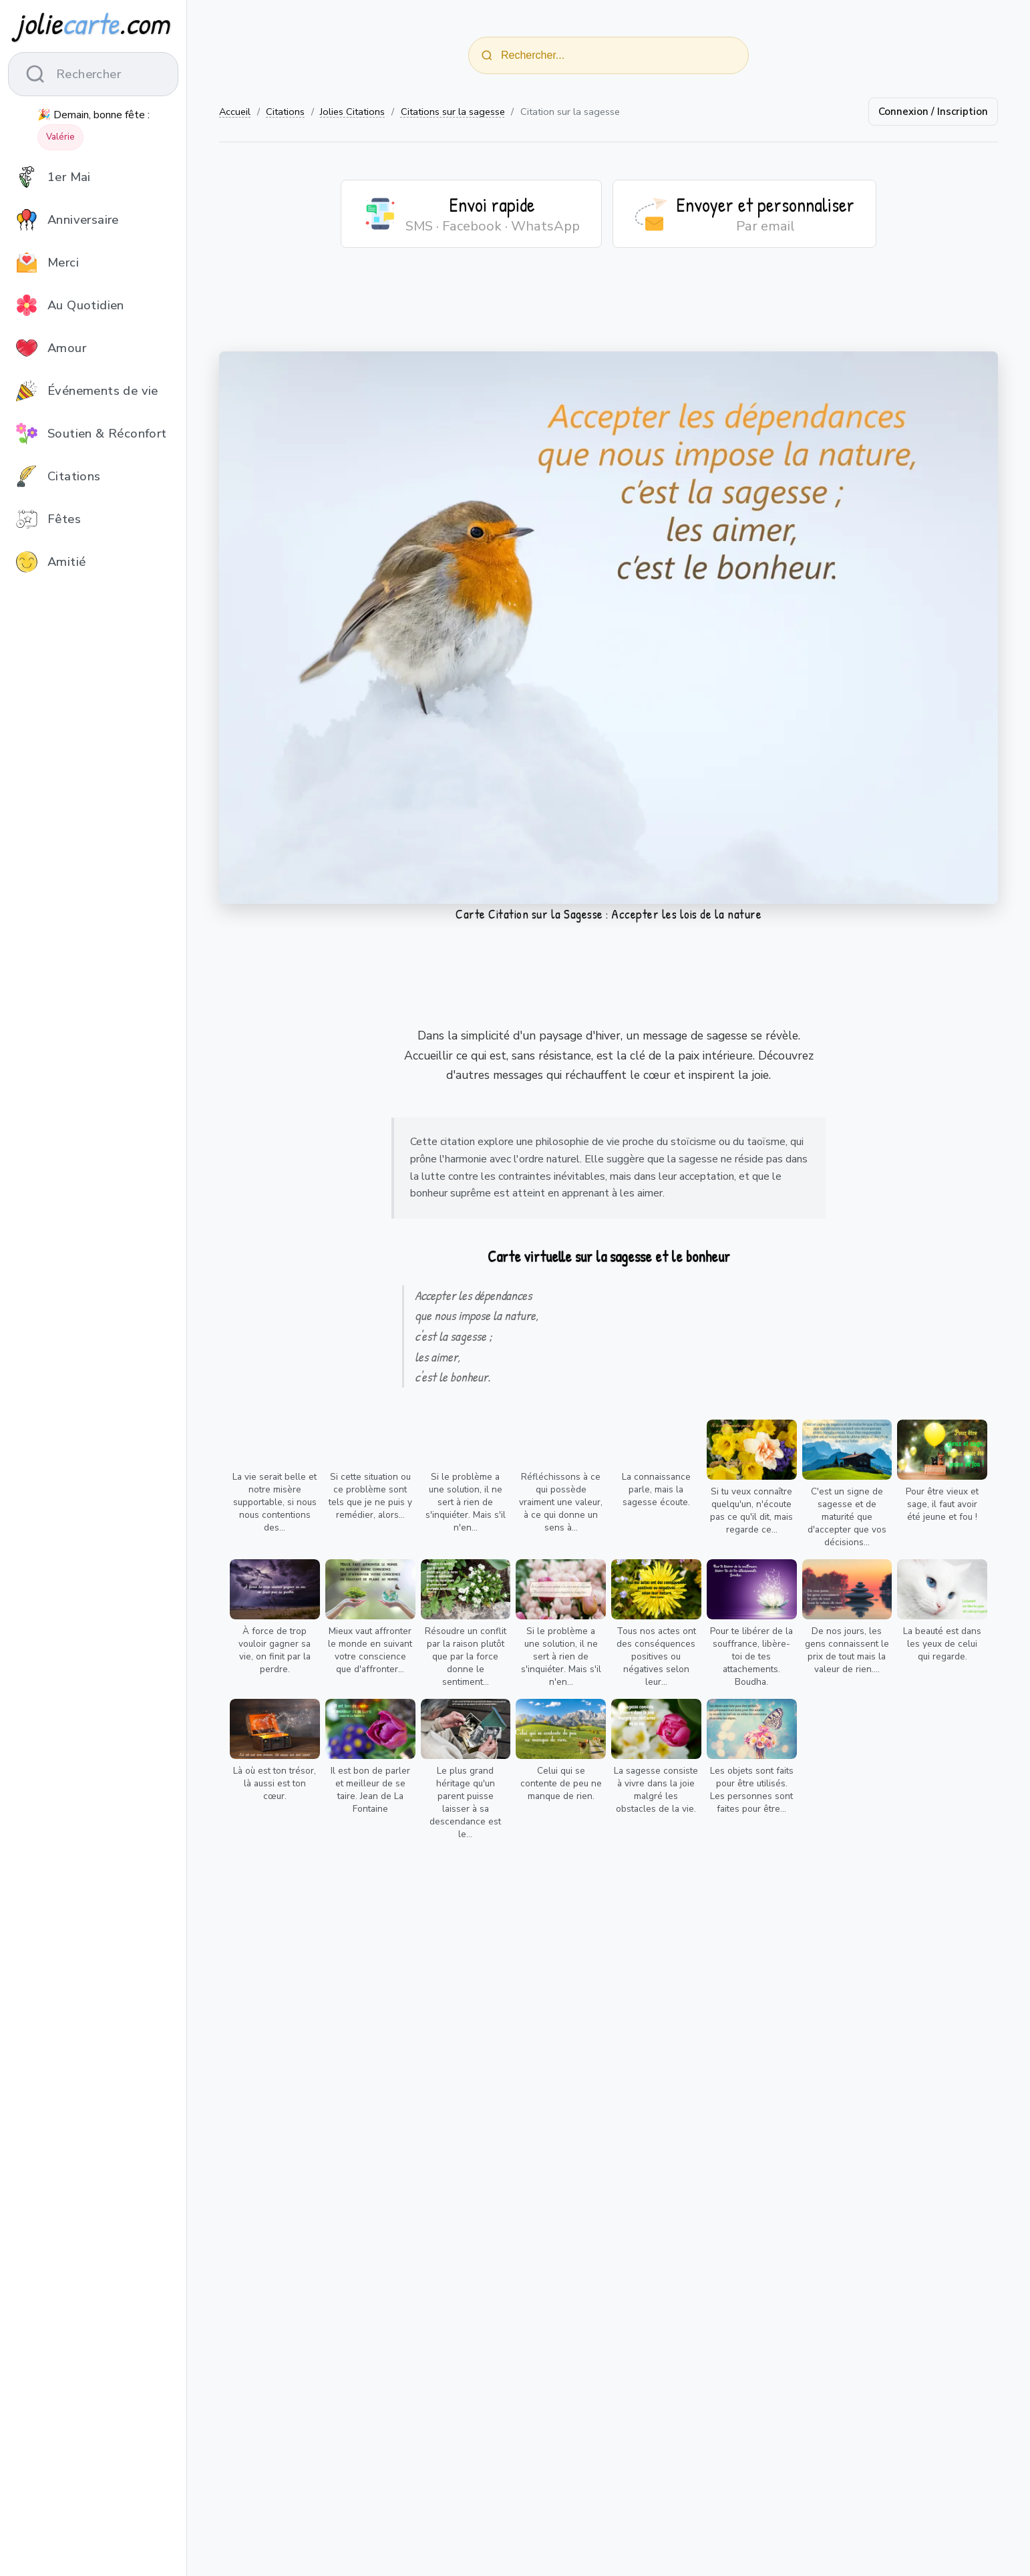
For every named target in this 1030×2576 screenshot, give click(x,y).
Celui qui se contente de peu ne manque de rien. (561, 1783)
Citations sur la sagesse (453, 111)
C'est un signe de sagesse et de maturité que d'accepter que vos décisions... (847, 1517)
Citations (285, 111)
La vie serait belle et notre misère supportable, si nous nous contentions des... (274, 1502)
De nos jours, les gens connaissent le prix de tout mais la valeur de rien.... (847, 1650)
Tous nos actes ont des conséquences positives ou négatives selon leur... (656, 1656)
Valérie (60, 137)
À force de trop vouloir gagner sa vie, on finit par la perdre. (274, 1650)
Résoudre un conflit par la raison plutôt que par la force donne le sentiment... (465, 1656)
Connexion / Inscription (933, 111)
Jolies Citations (352, 111)
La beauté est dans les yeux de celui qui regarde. (942, 1644)
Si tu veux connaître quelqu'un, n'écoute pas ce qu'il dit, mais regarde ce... (751, 1510)
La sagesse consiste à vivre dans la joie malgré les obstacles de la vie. (656, 1789)
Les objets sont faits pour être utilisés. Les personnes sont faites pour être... (752, 1789)
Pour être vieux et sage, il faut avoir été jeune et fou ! (942, 1504)
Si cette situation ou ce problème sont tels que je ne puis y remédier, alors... (370, 1495)
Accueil (234, 111)
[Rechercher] (487, 55)
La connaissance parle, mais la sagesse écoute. (656, 1489)
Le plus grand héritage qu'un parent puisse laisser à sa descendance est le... (465, 1802)
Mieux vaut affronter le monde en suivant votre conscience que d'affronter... (370, 1650)
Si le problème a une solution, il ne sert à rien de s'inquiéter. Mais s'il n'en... (465, 1502)
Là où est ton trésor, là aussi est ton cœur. (274, 1783)
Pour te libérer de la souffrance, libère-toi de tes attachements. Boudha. (751, 1656)
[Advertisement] (608, 308)
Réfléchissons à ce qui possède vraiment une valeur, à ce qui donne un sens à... (561, 1502)
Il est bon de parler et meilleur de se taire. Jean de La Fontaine (370, 1789)
